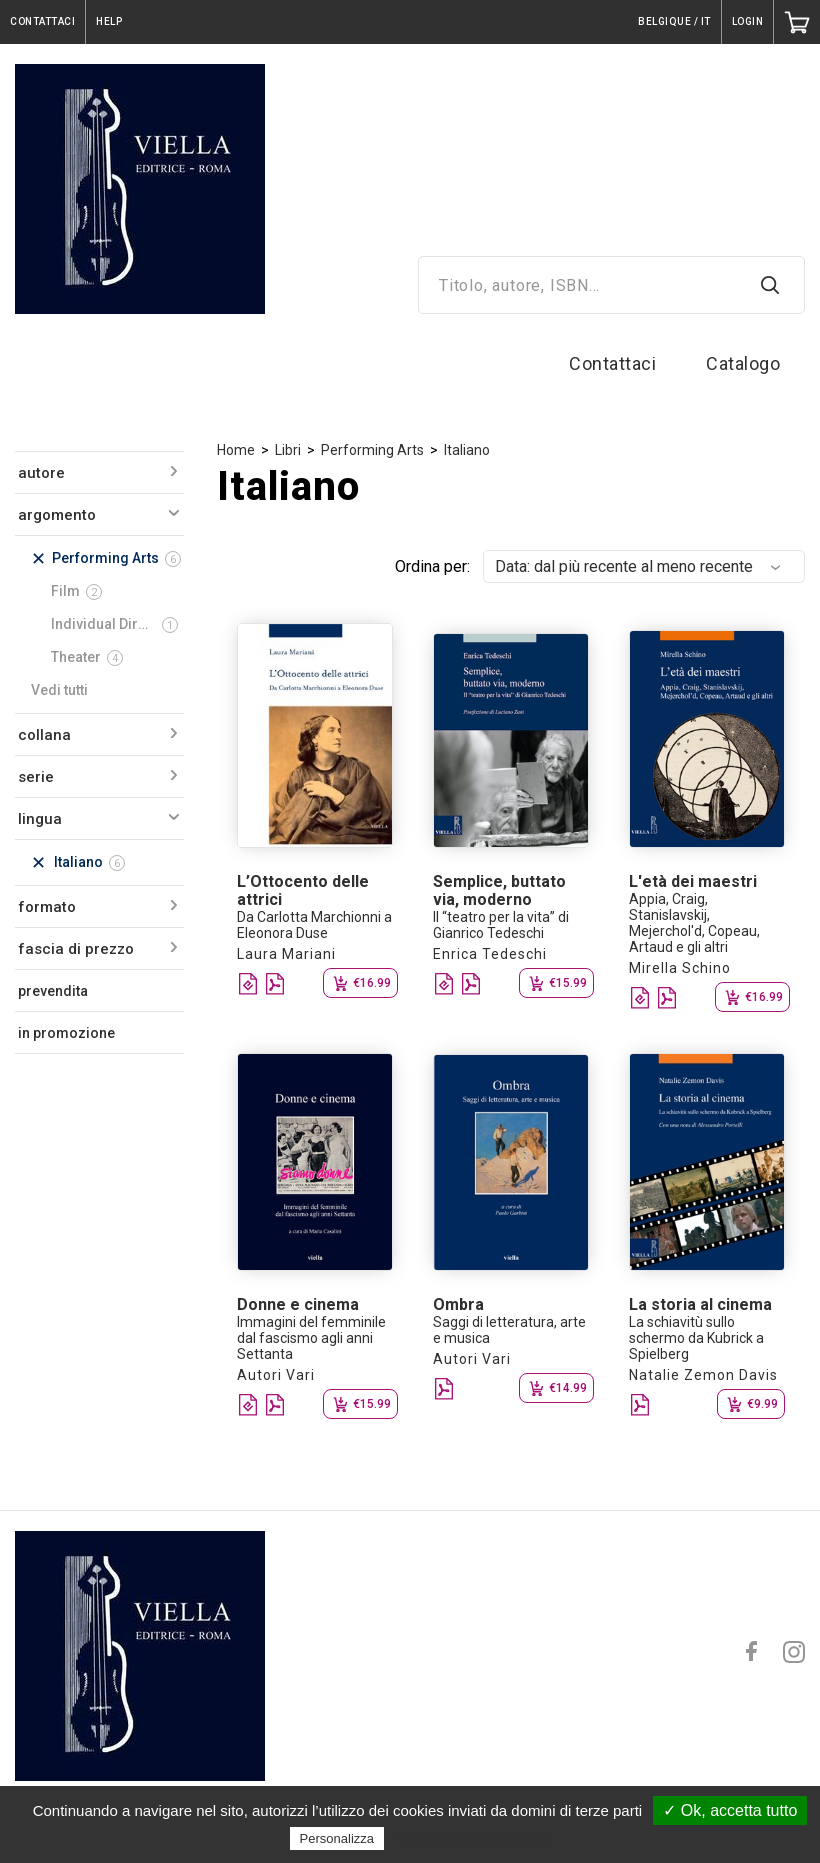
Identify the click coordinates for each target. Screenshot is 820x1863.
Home (236, 450)
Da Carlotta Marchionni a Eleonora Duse (314, 925)
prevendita (53, 991)
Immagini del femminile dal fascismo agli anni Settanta (311, 1338)
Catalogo (743, 363)
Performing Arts (372, 450)
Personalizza (337, 1838)
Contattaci (612, 363)
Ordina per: (432, 566)
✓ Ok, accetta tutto (730, 1810)
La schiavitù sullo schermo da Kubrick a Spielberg (696, 1338)
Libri (288, 450)
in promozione (66, 1033)
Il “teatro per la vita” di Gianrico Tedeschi (501, 925)
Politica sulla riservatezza (472, 1838)
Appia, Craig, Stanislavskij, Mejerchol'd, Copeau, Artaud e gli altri (694, 923)
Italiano (467, 450)
